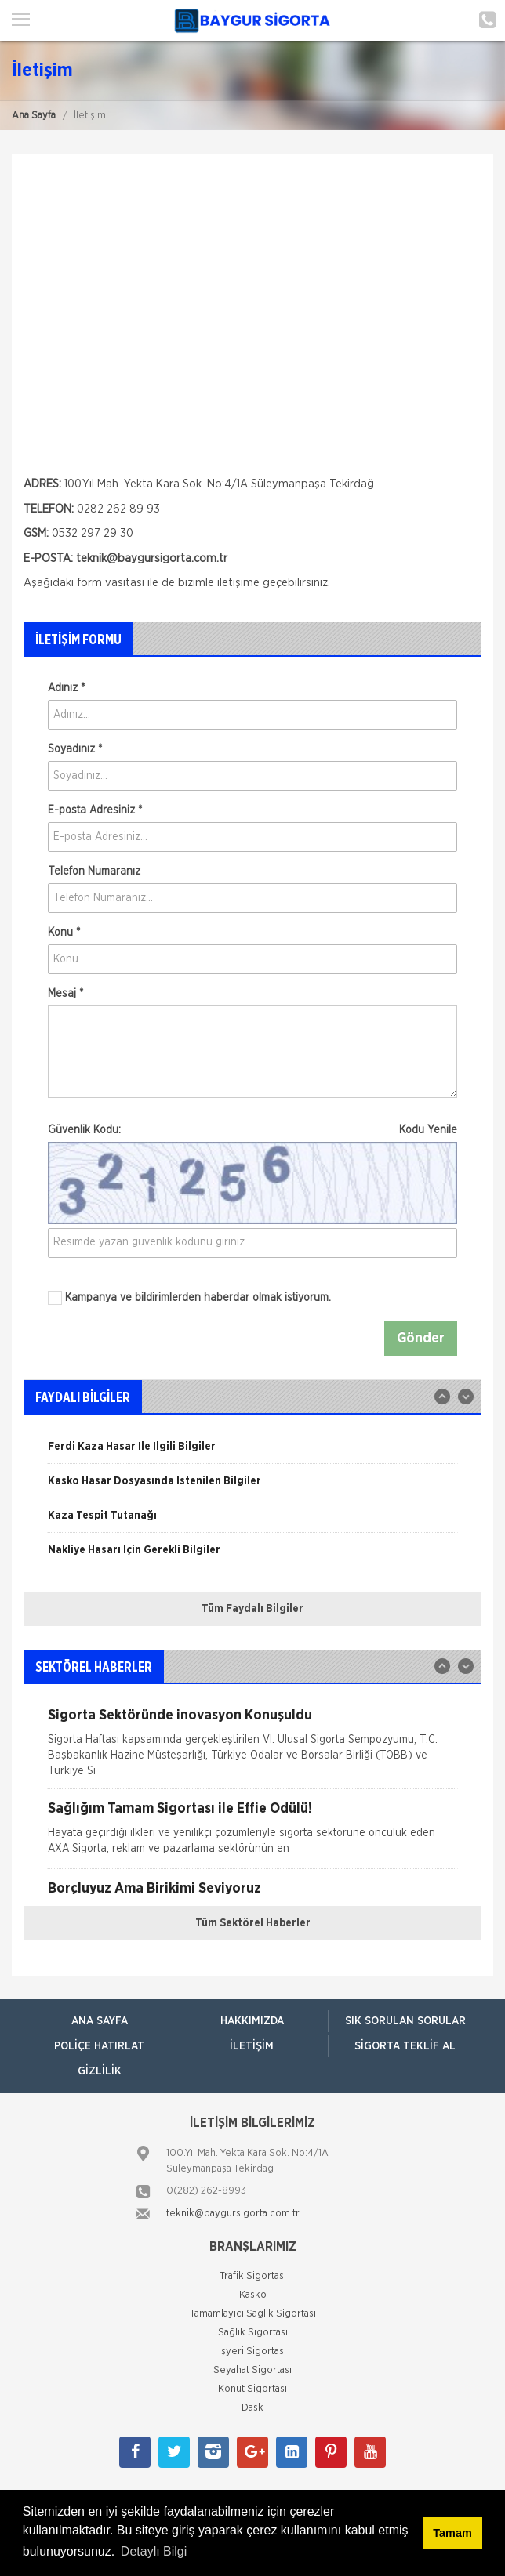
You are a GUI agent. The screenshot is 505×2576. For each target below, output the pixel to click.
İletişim (252, 2046)
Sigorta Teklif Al (405, 2046)
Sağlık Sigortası (253, 2333)
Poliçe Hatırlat (99, 2046)
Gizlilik (100, 2071)
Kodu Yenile (428, 1130)
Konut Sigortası (252, 2389)
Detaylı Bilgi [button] (154, 2551)
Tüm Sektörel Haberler (253, 1923)
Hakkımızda (252, 2021)
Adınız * (66, 688)
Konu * (64, 932)
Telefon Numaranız (94, 871)
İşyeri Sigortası (252, 2351)
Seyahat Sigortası (252, 2370)
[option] (252, 1452)
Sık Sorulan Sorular (405, 2021)
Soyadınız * (75, 749)
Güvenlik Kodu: (252, 1130)
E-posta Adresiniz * (95, 810)
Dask (252, 2408)
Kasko (253, 2295)
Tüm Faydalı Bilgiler (252, 1608)
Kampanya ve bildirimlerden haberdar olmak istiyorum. (189, 1298)
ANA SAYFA (99, 2021)
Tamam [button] (452, 2533)
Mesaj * (65, 993)
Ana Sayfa (34, 116)
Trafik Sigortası (253, 2276)
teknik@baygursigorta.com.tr (233, 2213)
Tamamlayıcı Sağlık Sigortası (253, 2314)
